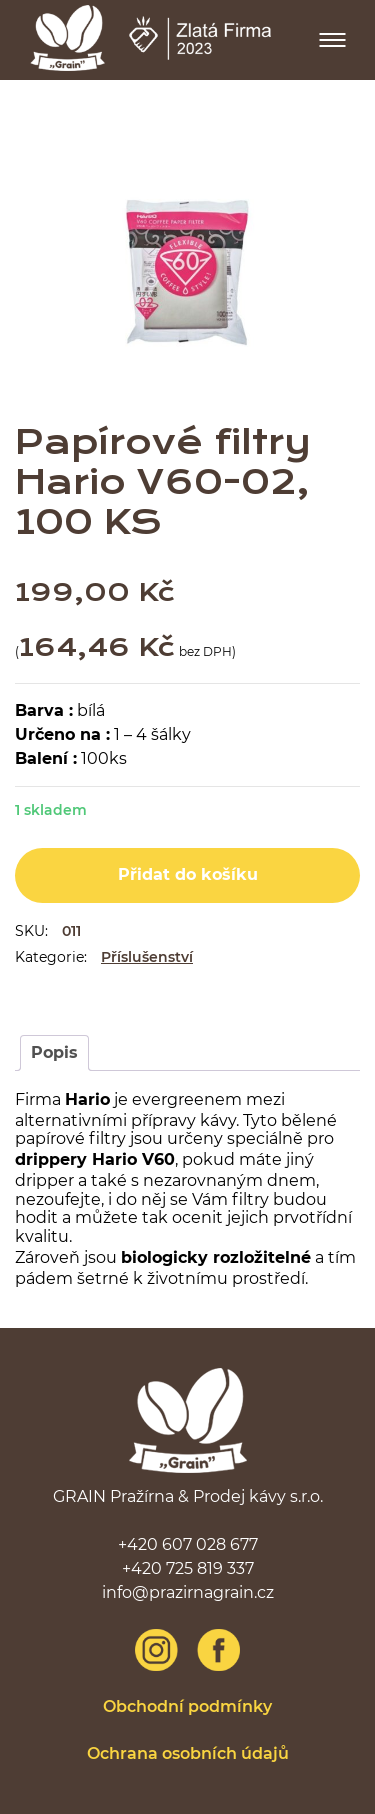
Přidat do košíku (188, 874)
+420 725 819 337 (188, 1568)
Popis (54, 1052)
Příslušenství (147, 957)
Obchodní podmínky (187, 1706)
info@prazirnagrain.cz (188, 1592)
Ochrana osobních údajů (188, 1753)
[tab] (54, 1053)
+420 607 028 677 (188, 1544)
